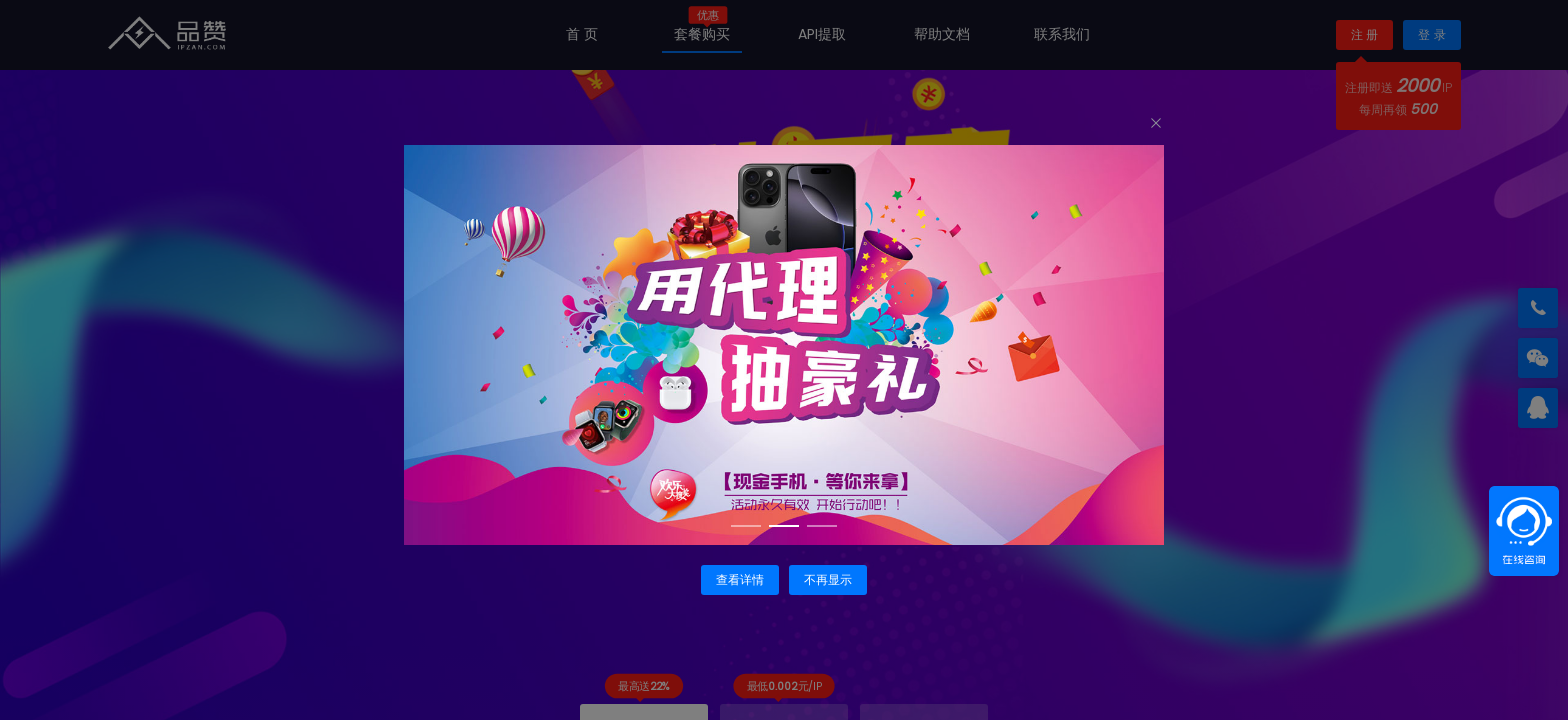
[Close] (1156, 124)
